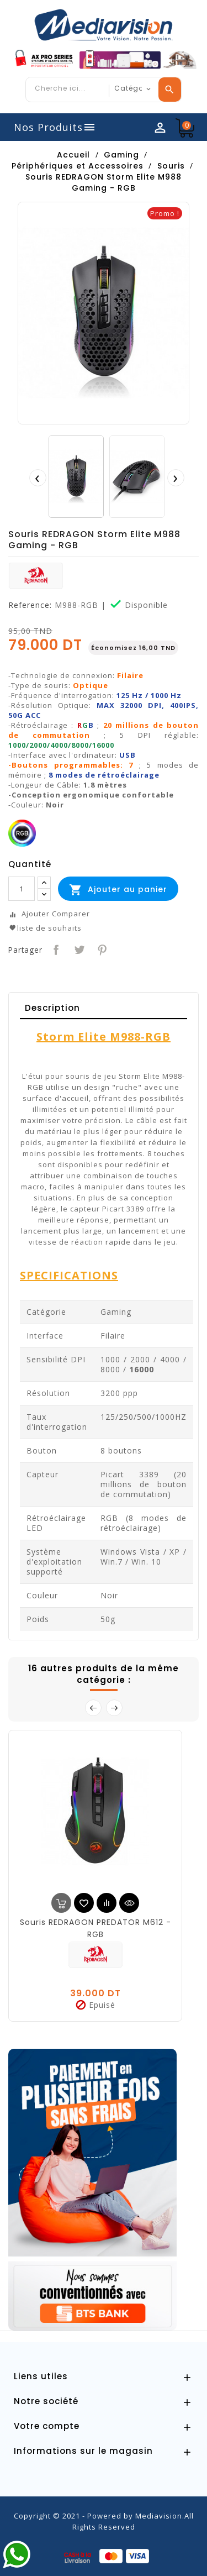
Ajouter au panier (118, 889)
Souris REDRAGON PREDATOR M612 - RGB (95, 1928)
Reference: (30, 605)
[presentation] (37, 477)
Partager (55, 949)
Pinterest (101, 949)
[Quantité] (21, 889)
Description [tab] (52, 1008)
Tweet (78, 949)
